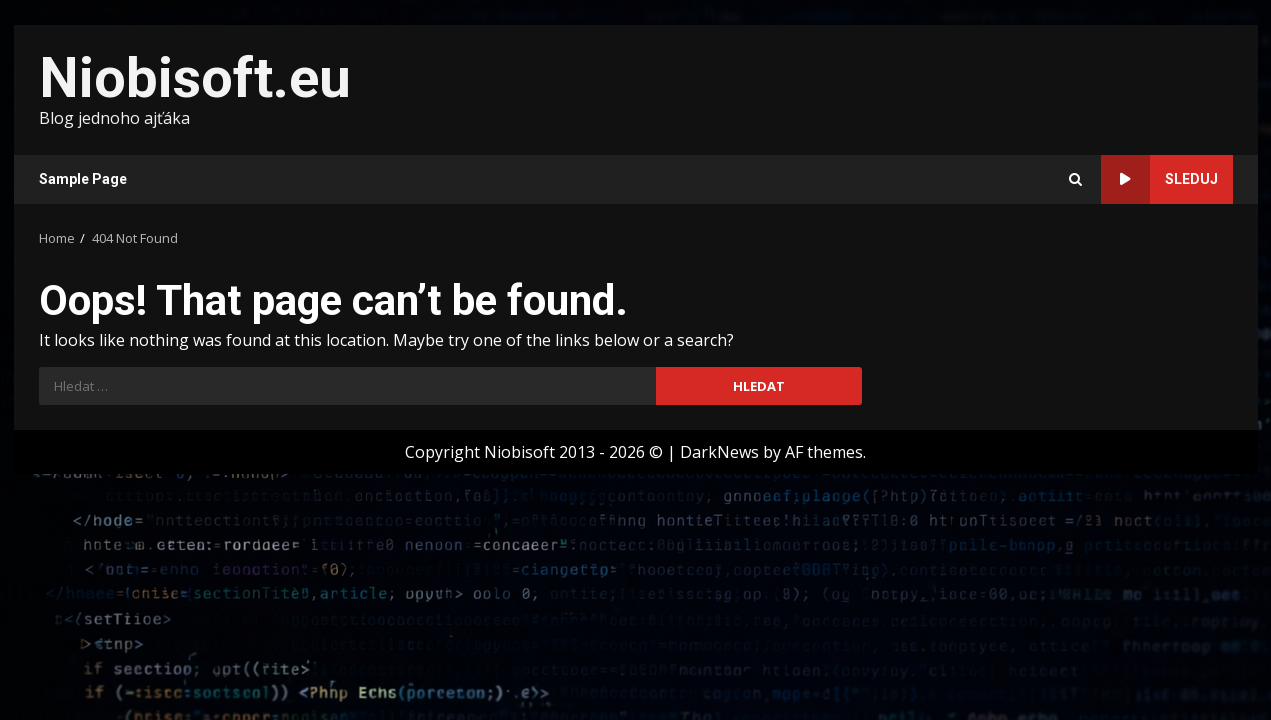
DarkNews (719, 452)
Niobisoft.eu (195, 78)
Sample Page (83, 179)
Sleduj (1159, 179)
